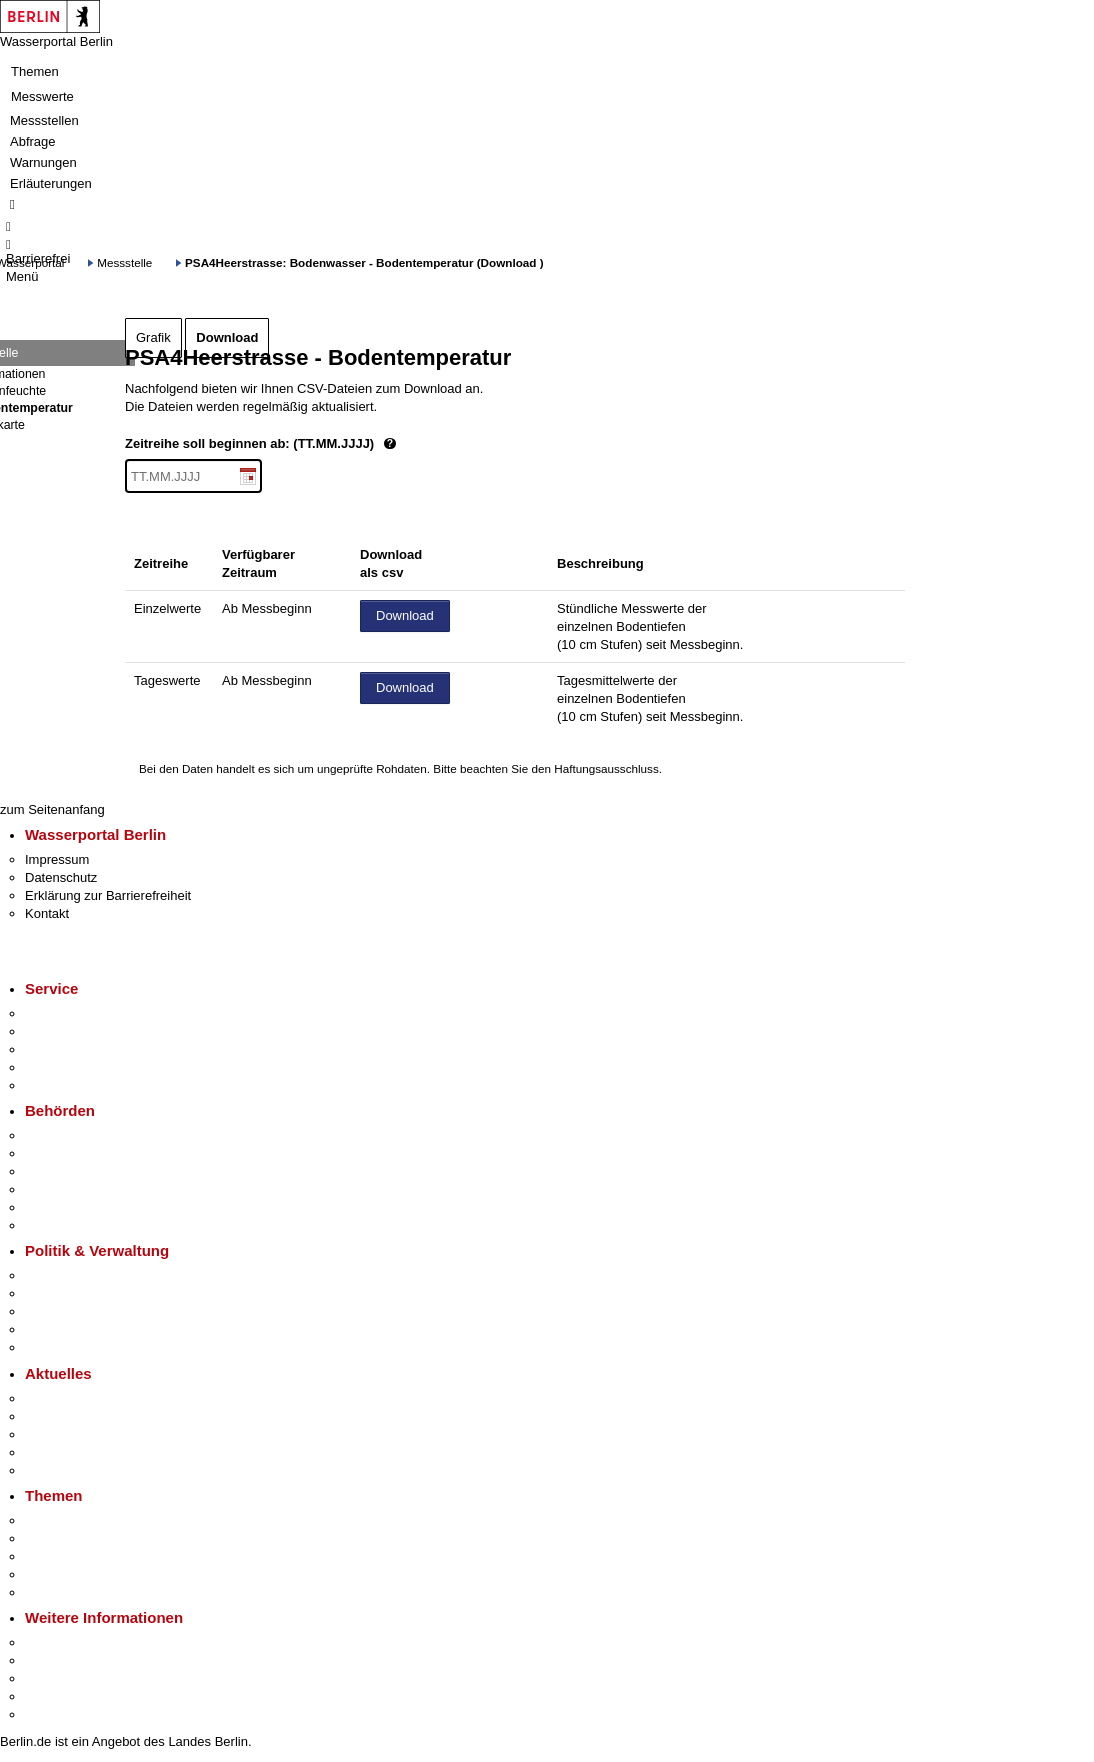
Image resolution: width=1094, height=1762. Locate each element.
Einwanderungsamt (80, 1225)
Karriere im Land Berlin (91, 1293)
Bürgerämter (61, 1189)
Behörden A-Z (65, 1135)
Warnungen (43, 162)
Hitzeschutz (58, 1470)
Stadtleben (56, 1696)
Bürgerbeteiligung (76, 1311)
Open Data (56, 1329)
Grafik (153, 337)
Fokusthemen (64, 1520)
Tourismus (54, 1660)
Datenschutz (61, 877)
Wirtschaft (54, 1678)
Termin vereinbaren (80, 1031)
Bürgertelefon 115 (76, 1049)
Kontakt (47, 913)
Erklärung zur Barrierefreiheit (108, 895)
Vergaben (53, 1347)
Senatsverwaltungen (84, 1153)
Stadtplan (52, 1714)
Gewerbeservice (72, 1085)
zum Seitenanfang (52, 809)
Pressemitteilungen (80, 1398)
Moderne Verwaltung (84, 1556)
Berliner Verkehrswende (94, 1538)
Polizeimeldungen (76, 1416)
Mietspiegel (58, 1574)
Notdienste (56, 1067)
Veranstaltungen (72, 1434)
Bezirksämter (63, 1171)
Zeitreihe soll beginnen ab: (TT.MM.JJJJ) (328, 444)
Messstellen (44, 120)
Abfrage (33, 141)
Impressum (57, 859)
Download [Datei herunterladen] (405, 615)
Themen (35, 71)
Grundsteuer (61, 1592)
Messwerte (42, 96)
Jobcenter (53, 1207)
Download (227, 337)
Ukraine (47, 1452)
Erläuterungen (51, 183)
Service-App (60, 1013)
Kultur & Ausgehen (79, 1642)
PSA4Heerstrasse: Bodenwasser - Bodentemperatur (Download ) (364, 262)
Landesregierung (74, 1275)
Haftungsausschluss (606, 768)
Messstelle (124, 262)
